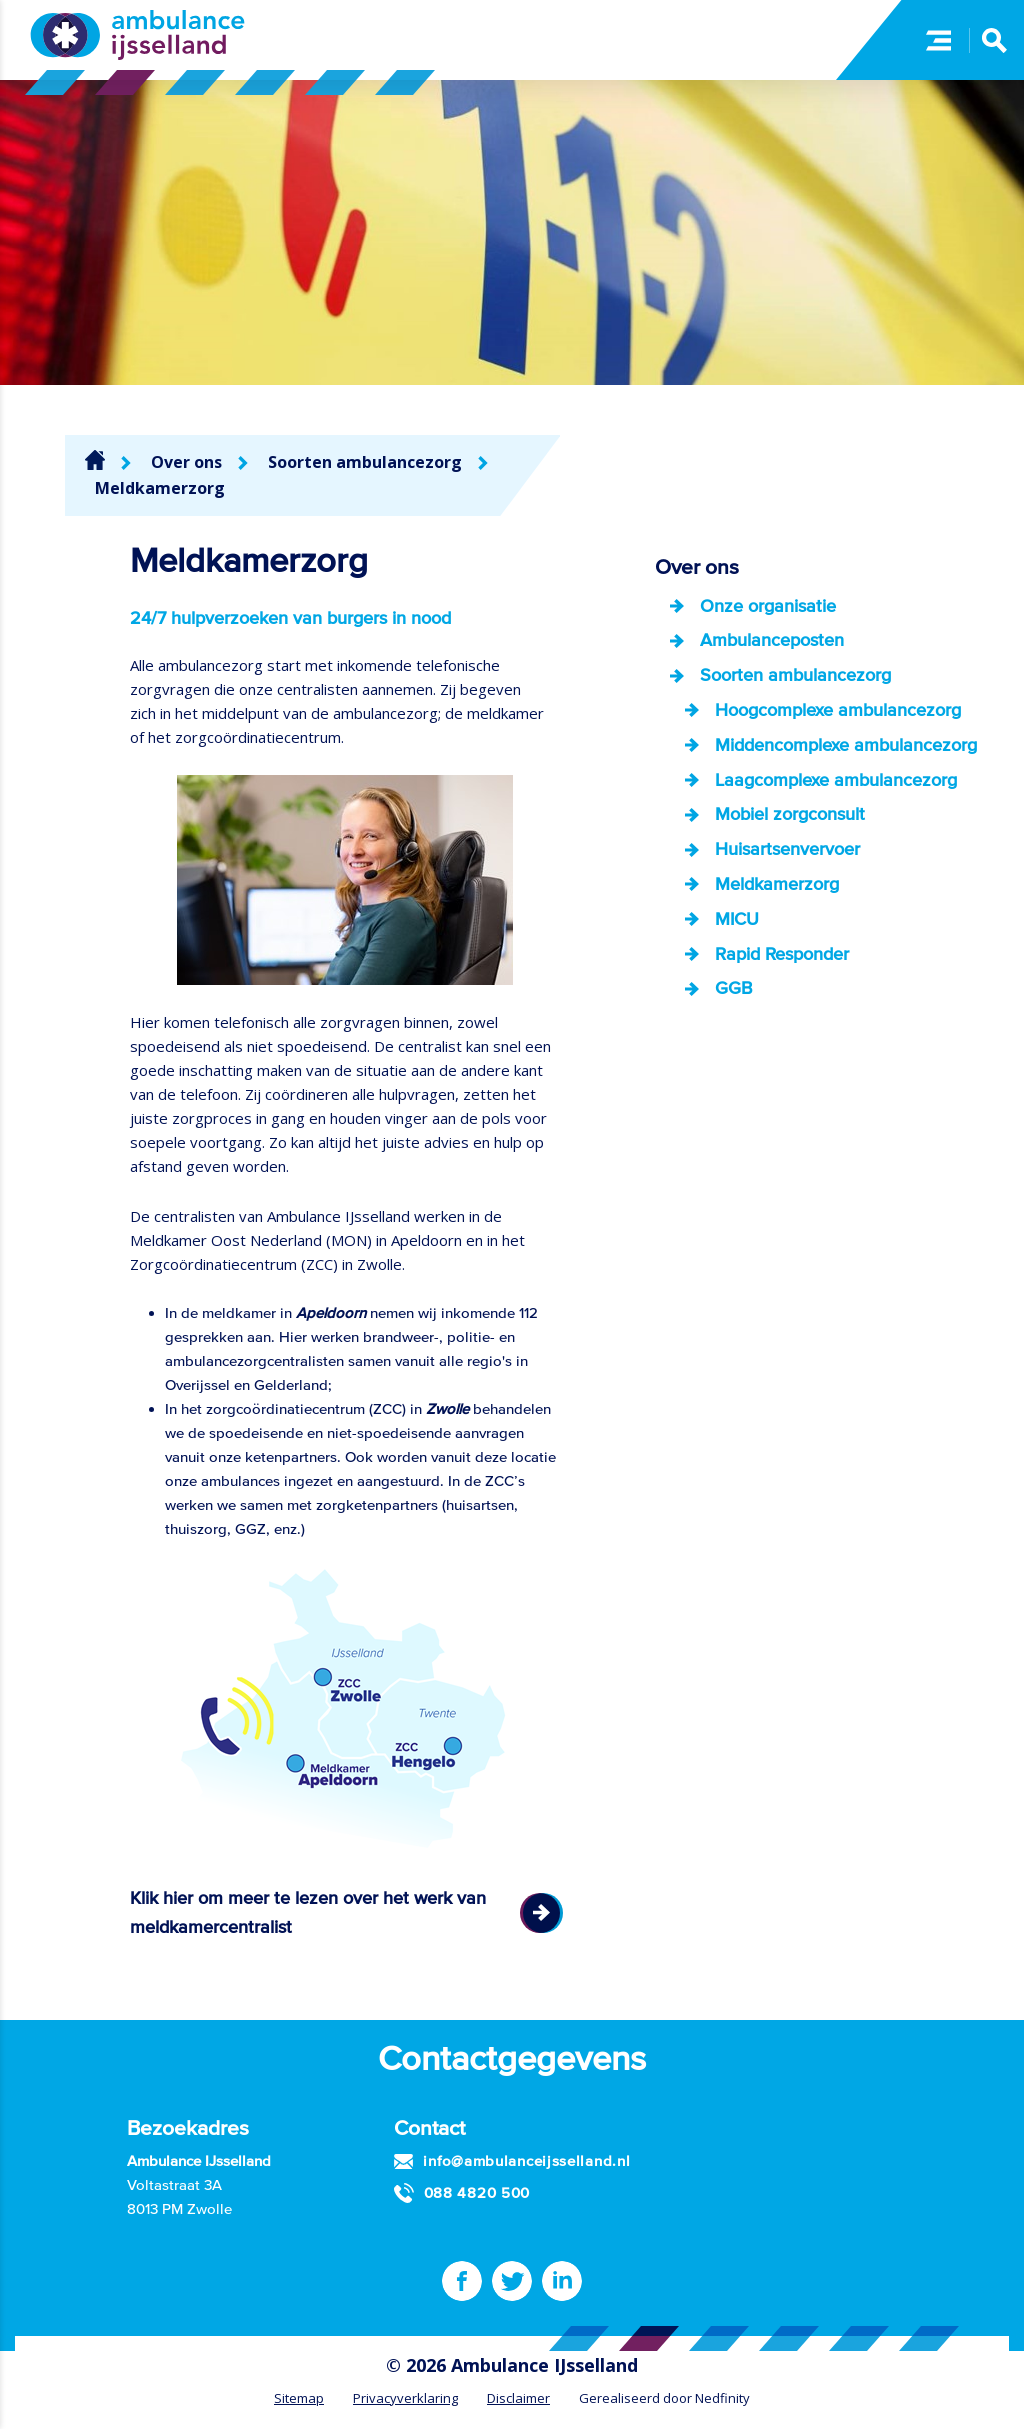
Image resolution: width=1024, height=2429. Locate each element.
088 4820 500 (477, 2192)
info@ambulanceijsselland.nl (526, 2160)
